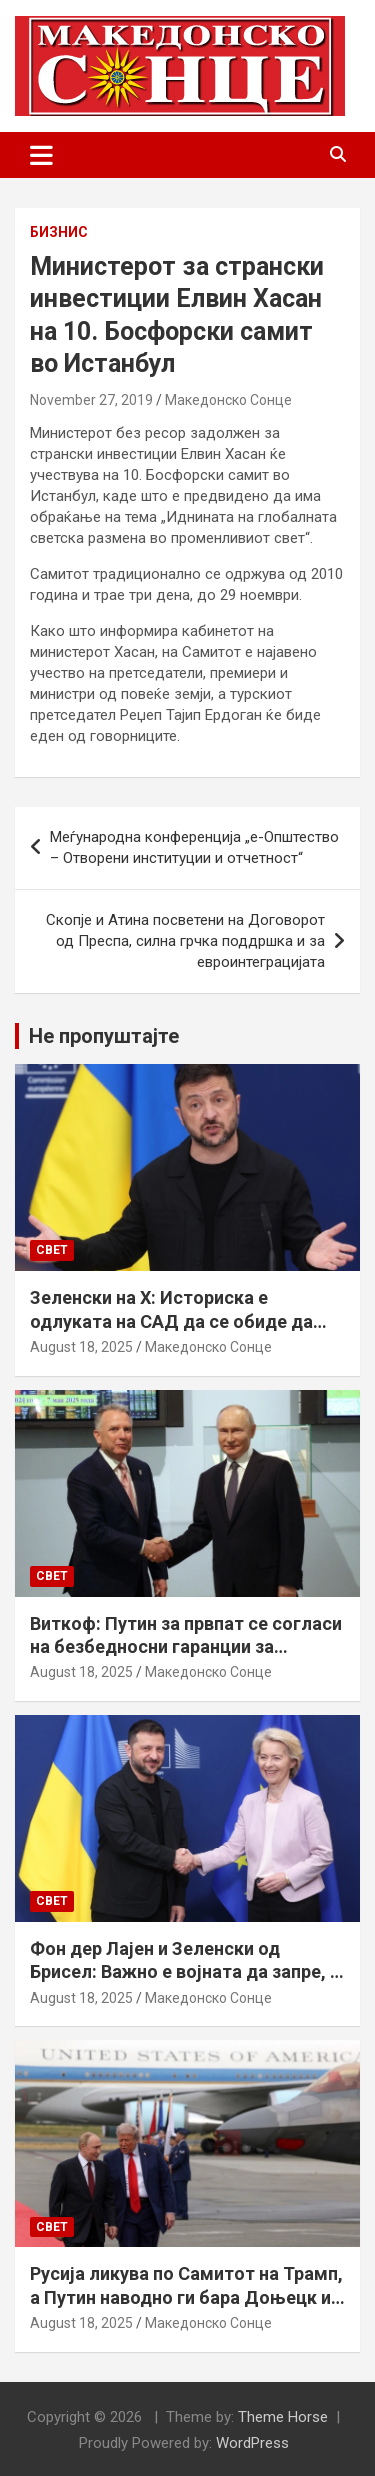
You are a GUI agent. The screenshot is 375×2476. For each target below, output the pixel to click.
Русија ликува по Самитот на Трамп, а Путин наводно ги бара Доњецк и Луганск (186, 2297)
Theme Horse (283, 2417)
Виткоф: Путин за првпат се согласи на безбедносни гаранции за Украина (186, 1647)
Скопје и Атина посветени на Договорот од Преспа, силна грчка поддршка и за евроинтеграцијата (185, 941)
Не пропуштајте (104, 1036)
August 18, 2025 (81, 1347)
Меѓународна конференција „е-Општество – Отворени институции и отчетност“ (194, 847)
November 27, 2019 (91, 400)
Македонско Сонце (228, 400)
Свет (52, 1250)
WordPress (252, 2443)
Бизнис (59, 232)
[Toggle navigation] (41, 155)
